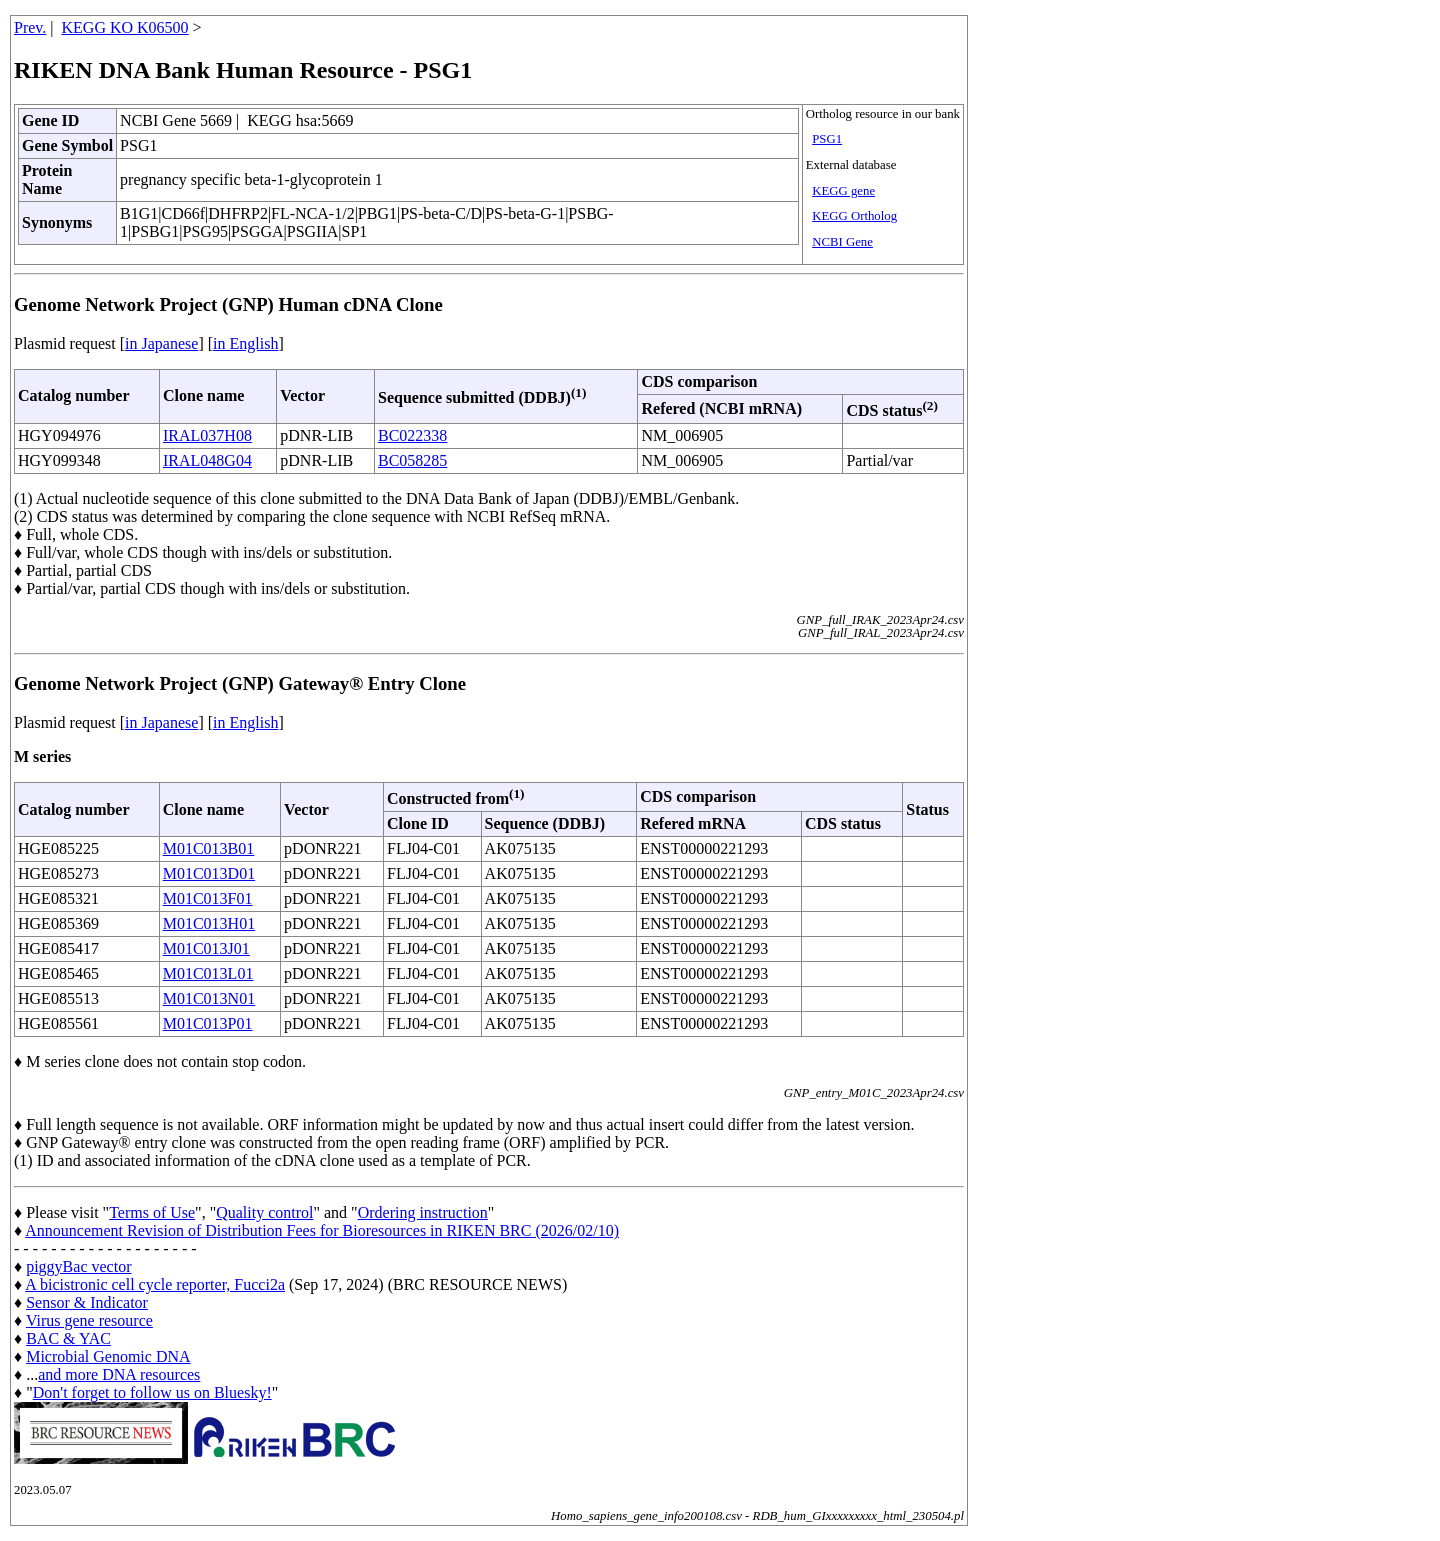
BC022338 (412, 435)
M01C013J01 (206, 948)
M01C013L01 (208, 973)
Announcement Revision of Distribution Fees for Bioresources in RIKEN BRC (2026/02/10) (322, 1230)
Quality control (264, 1212)
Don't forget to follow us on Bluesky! (152, 1392)
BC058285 (412, 460)
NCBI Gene (842, 242)
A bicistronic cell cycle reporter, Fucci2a (155, 1284)
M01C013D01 (209, 873)
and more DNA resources (119, 1374)
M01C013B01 (209, 848)
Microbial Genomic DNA (108, 1356)
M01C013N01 (209, 998)
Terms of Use (152, 1212)
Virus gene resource (89, 1320)
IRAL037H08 (207, 435)
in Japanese (161, 343)
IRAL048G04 (207, 460)
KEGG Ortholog (854, 216)
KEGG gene (843, 191)
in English (245, 343)
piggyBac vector (78, 1266)
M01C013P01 (208, 1023)
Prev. (30, 27)
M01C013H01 (209, 923)
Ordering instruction (423, 1212)
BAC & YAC (68, 1338)
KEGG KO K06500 (125, 27)
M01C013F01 (208, 898)
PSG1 (827, 139)
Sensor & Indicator (87, 1302)
